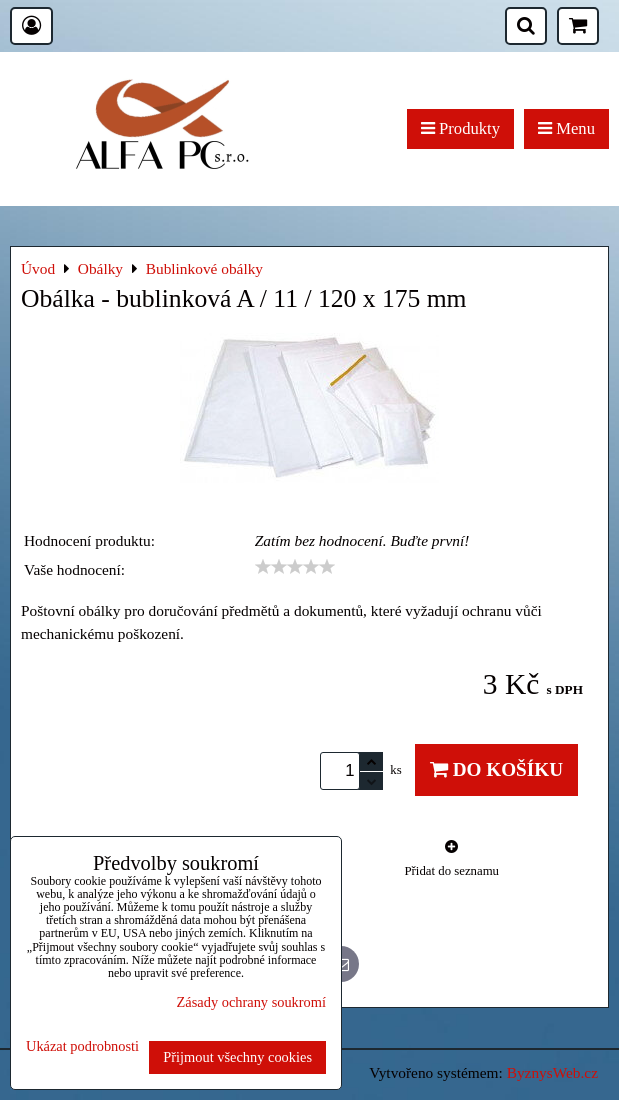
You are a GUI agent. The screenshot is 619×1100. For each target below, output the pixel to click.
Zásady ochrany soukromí (251, 1002)
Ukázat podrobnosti (82, 1046)
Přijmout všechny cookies (237, 1057)
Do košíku (496, 769)
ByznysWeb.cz (552, 1072)
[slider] (295, 567)
